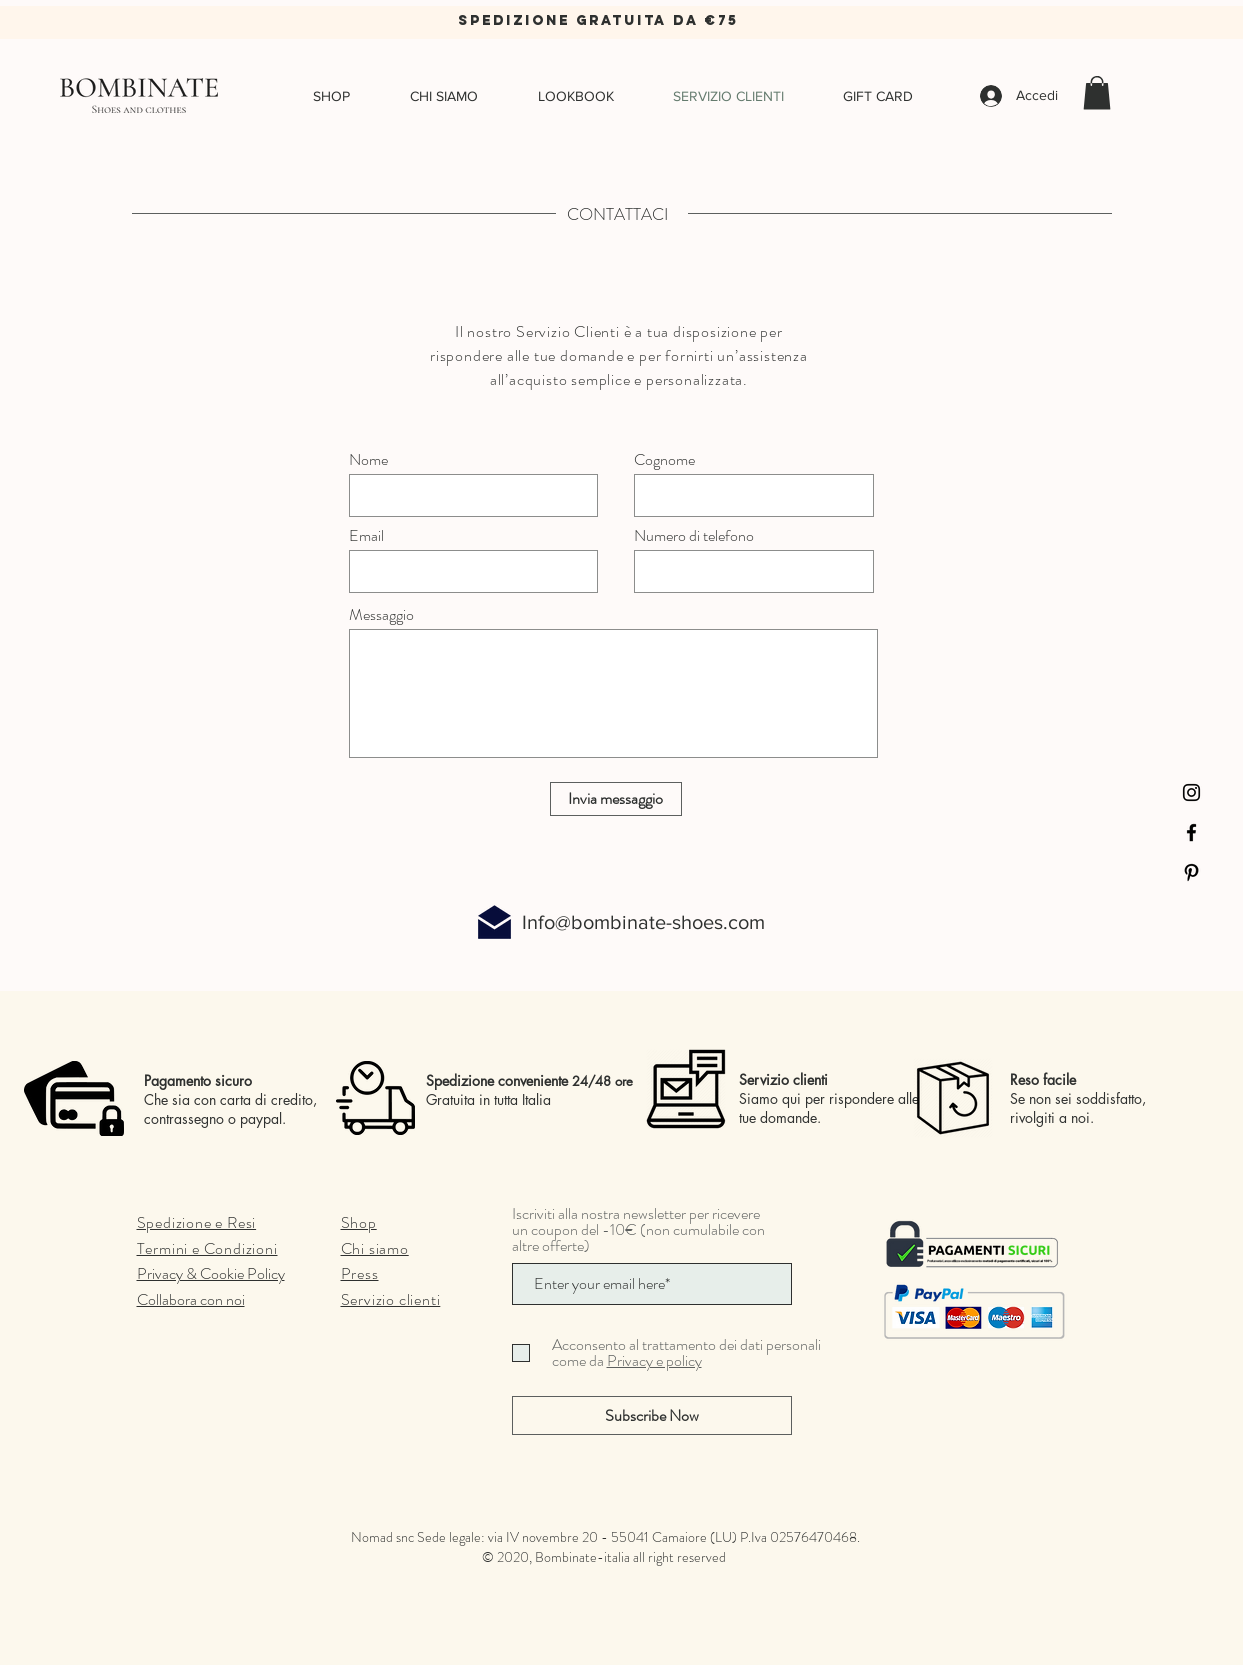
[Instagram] (1191, 792)
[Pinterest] (1191, 872)
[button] (1097, 92)
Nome (368, 460)
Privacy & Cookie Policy (211, 1273)
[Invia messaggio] (616, 799)
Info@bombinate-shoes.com (643, 922)
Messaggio (381, 615)
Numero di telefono (694, 536)
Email (366, 536)
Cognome (664, 460)
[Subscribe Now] (652, 1415)
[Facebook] (1191, 832)
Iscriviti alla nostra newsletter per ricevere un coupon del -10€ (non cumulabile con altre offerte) (638, 1230)
